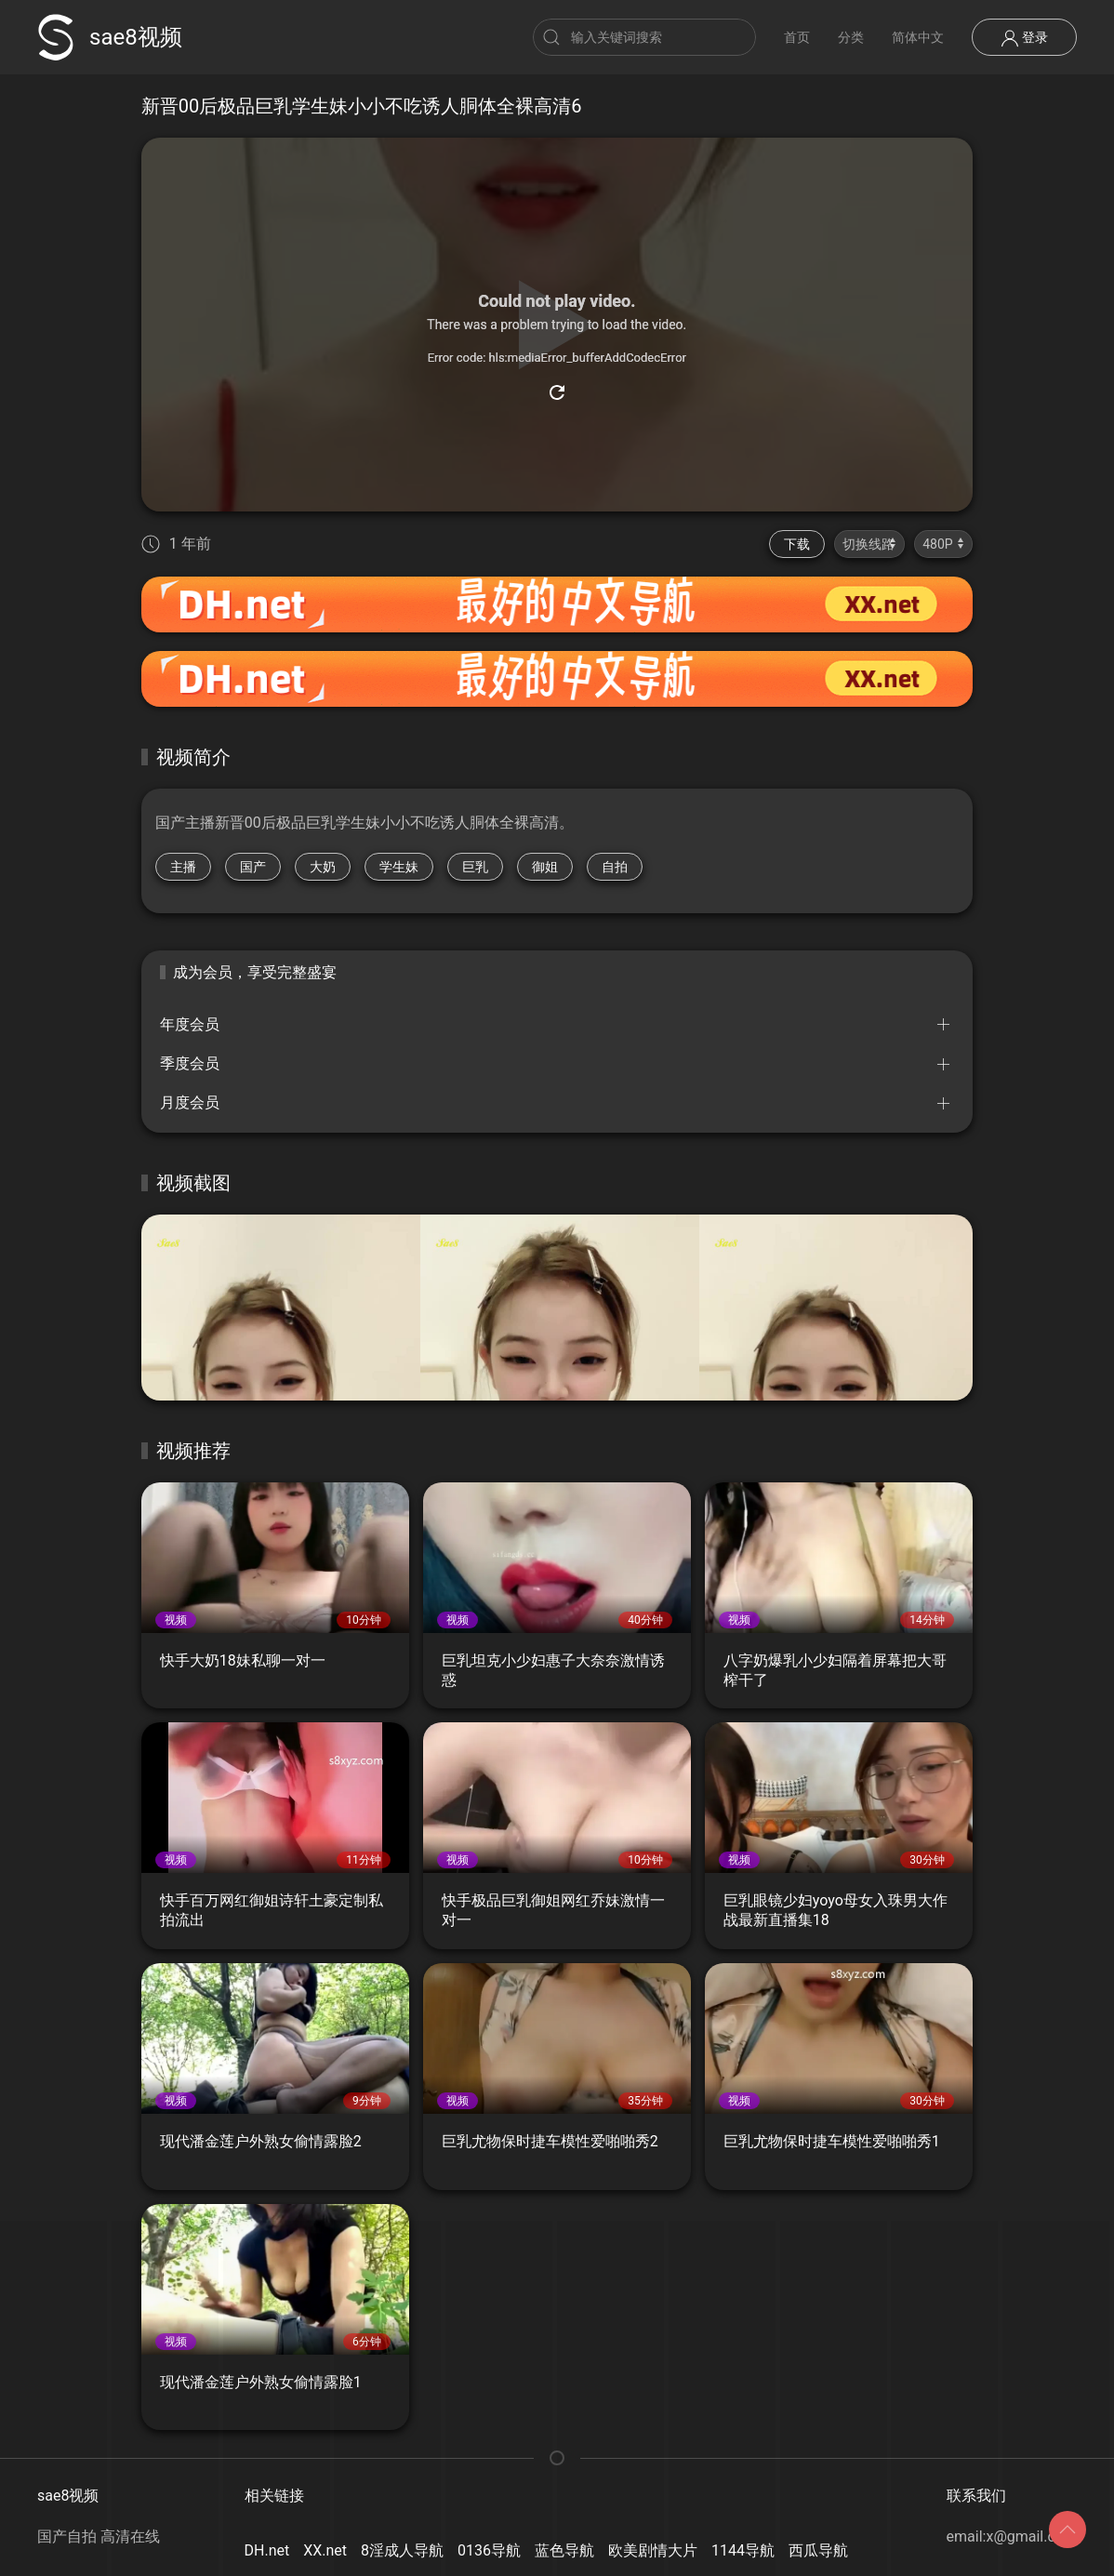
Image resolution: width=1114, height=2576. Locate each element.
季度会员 (189, 1063)
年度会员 (189, 1024)
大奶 (323, 866)
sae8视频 (109, 37)
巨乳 (475, 866)
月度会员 (189, 1102)
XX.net (325, 2550)
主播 (183, 866)
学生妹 (398, 866)
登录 (1024, 38)
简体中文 (918, 37)
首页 (797, 37)
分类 (851, 37)
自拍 (615, 866)
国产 (253, 866)
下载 (797, 544)
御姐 (545, 866)
